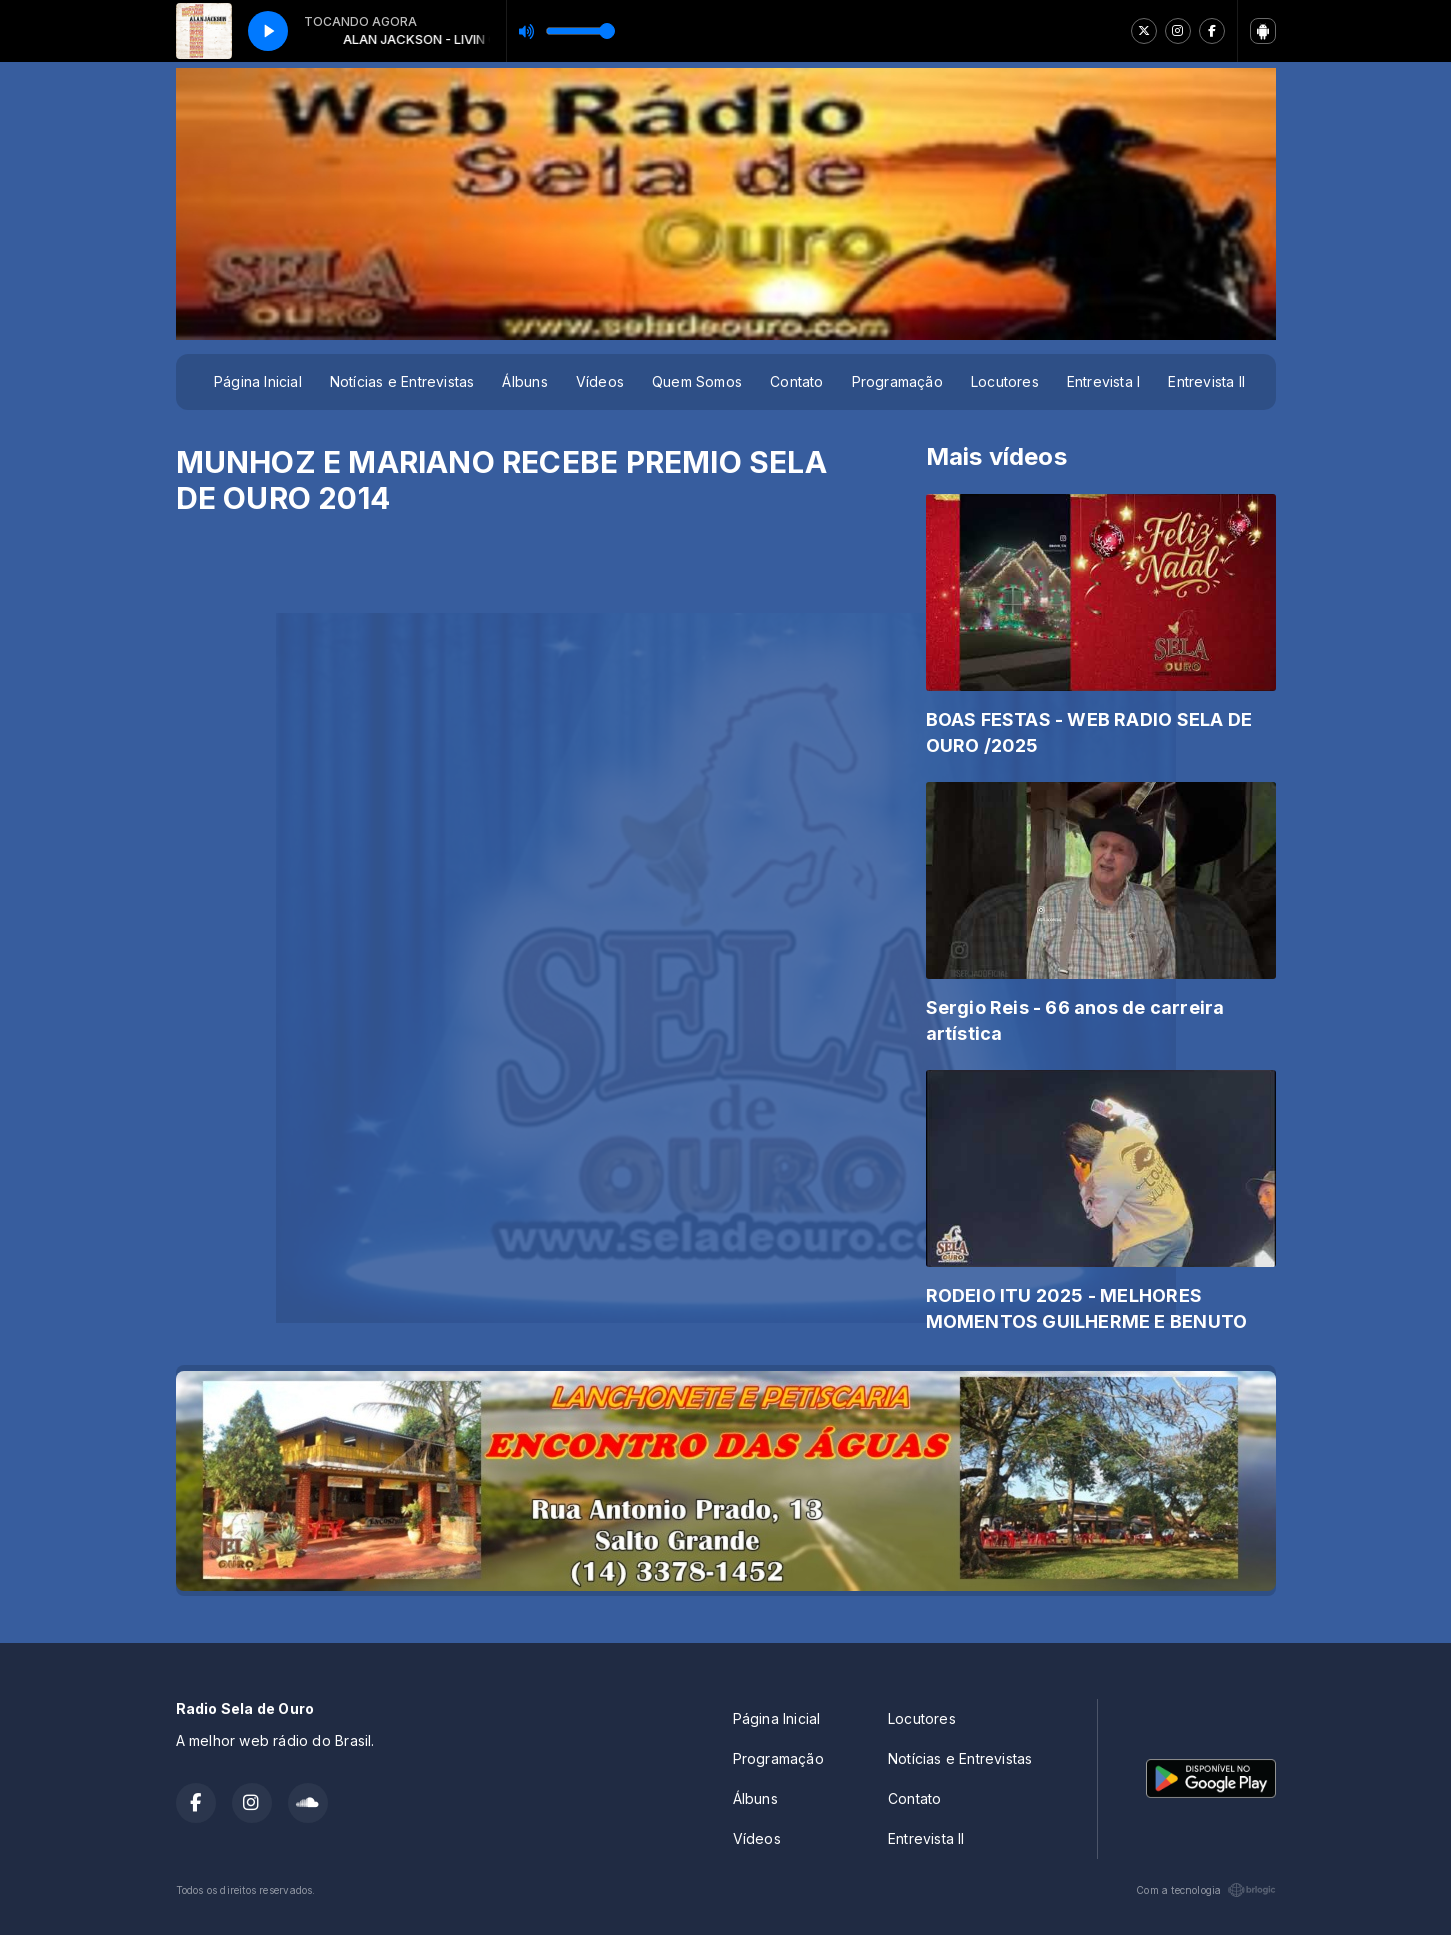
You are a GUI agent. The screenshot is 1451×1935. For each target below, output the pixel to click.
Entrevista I (1104, 381)
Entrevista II (1206, 381)
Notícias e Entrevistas (402, 381)
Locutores (1005, 381)
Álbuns (524, 381)
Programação (897, 381)
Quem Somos (697, 381)
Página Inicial (258, 381)
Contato (796, 381)
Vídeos (600, 381)
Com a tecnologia (1205, 1890)
